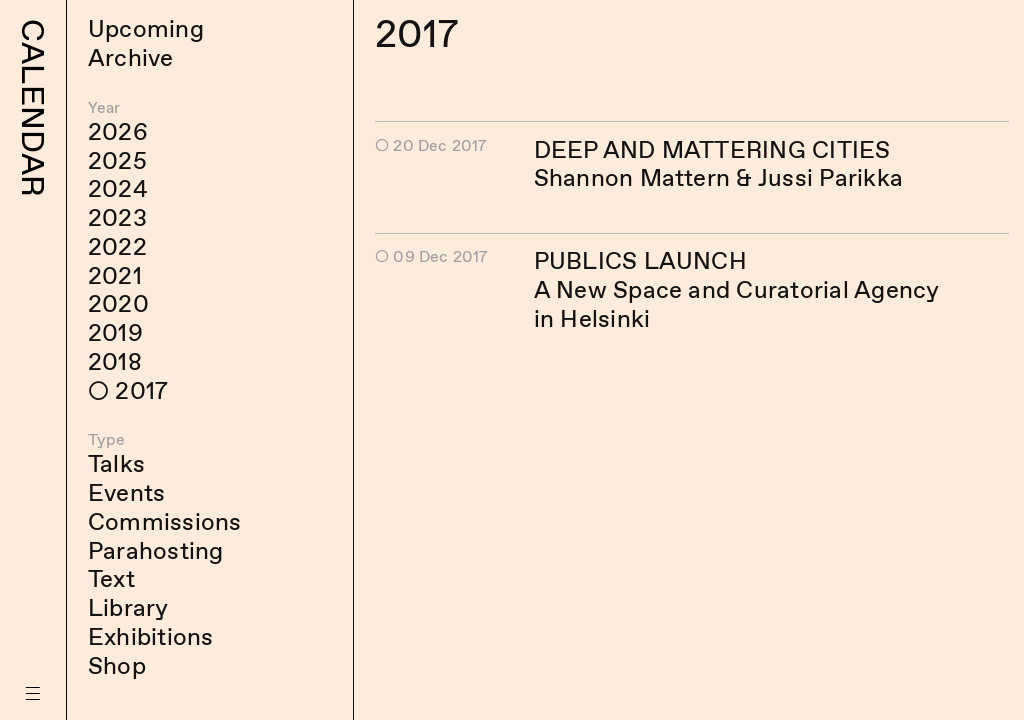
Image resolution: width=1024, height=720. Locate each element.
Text (111, 578)
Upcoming (146, 28)
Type (107, 439)
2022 (117, 246)
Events (126, 492)
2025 (117, 160)
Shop (117, 665)
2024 (118, 188)
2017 (141, 390)
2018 (115, 361)
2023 (117, 217)
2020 (118, 303)
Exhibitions (151, 636)
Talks (116, 463)
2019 (115, 332)
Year (104, 107)
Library (128, 607)
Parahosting (156, 550)
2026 (118, 131)
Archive (131, 57)
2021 (115, 275)
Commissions (165, 521)
